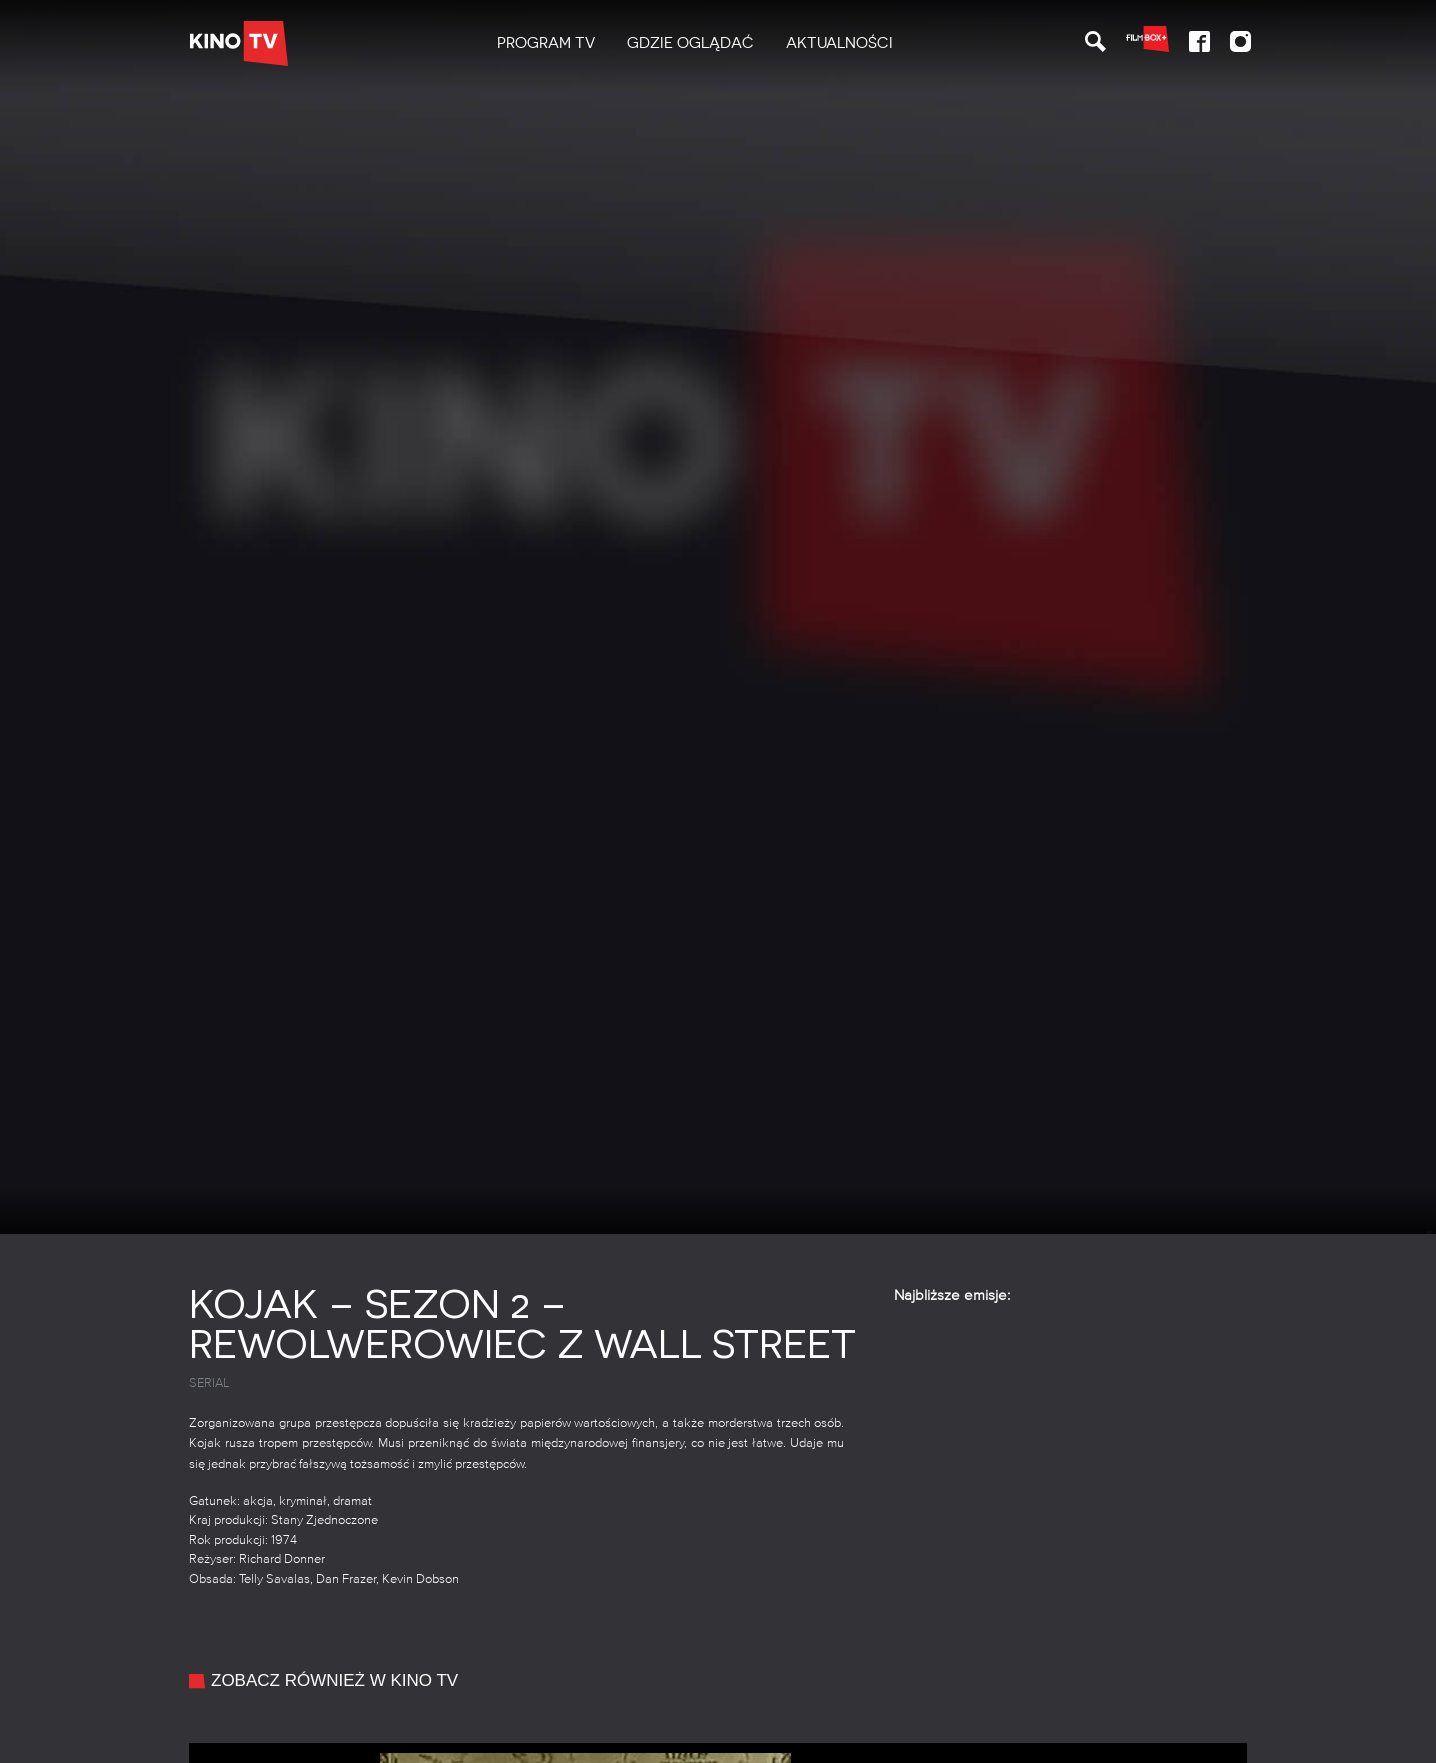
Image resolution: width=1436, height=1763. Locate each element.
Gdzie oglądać (690, 43)
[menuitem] (546, 43)
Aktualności (839, 43)
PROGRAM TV (546, 43)
